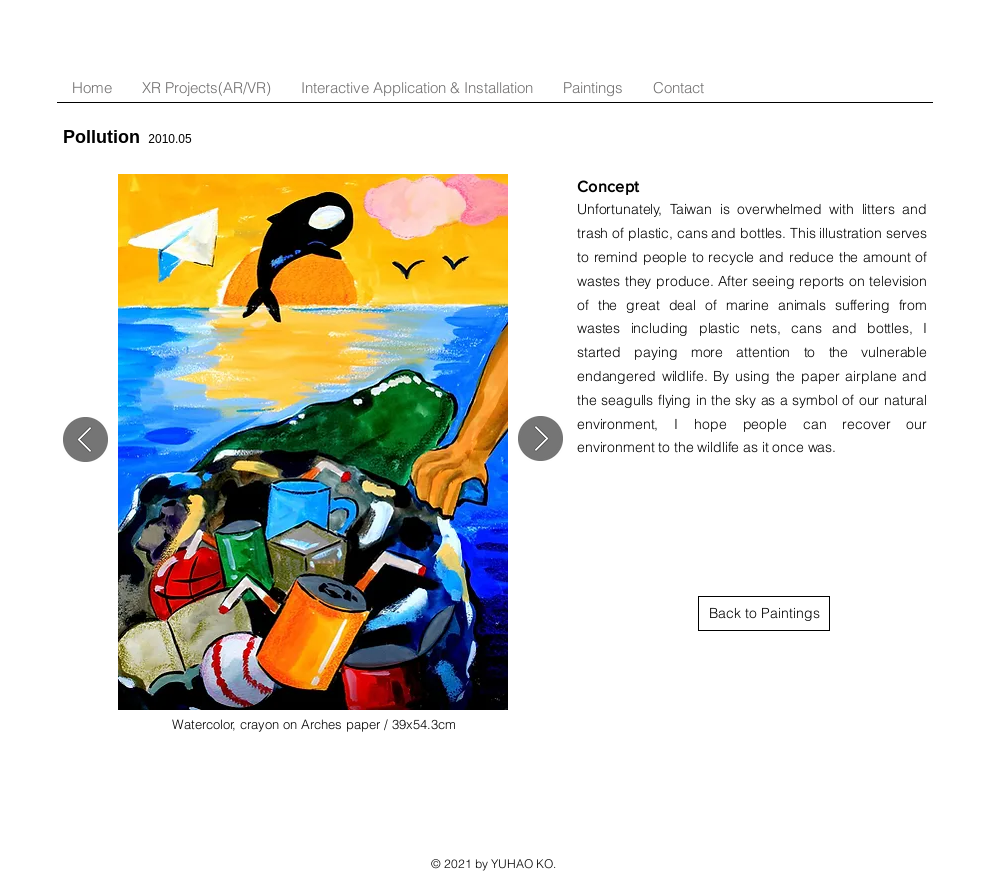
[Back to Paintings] (764, 613)
